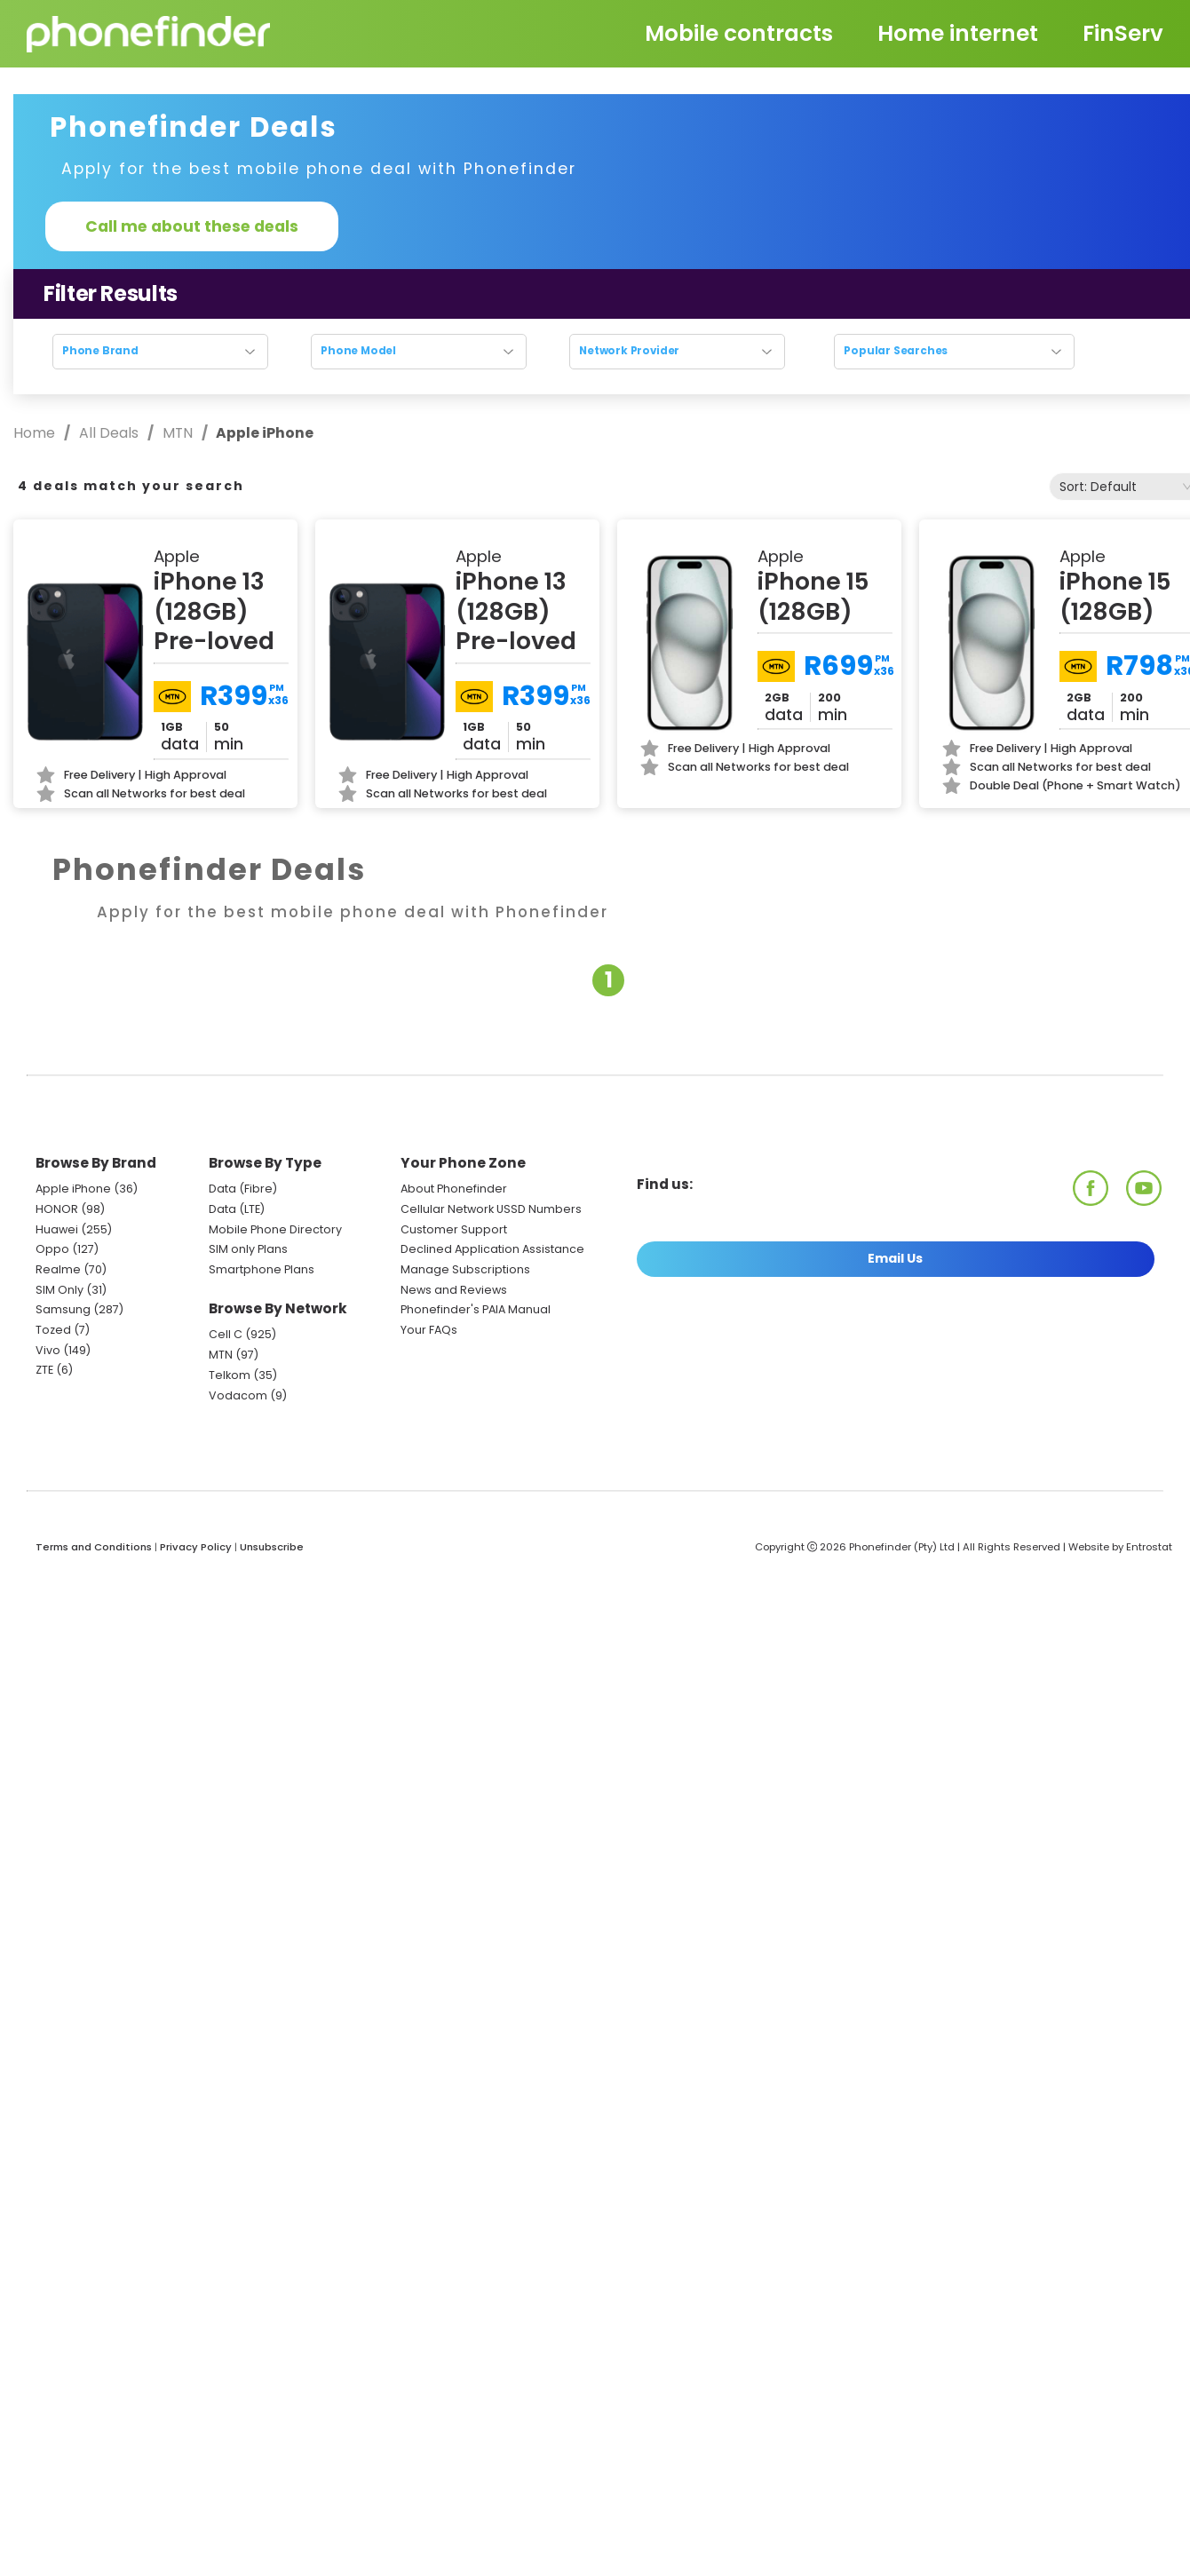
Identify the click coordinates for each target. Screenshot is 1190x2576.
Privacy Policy (196, 1547)
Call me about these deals (191, 226)
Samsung (63, 1309)
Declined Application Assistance (492, 1248)
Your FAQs (429, 1329)
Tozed (55, 1329)
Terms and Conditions (94, 1547)
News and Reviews (454, 1289)
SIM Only (59, 1289)
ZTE (44, 1369)
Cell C (225, 1334)
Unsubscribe (272, 1547)
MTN (177, 433)
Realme (58, 1269)
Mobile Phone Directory (275, 1229)
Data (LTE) (237, 1209)
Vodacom (238, 1395)
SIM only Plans (248, 1248)
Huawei (57, 1229)
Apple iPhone (73, 1188)
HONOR (57, 1209)
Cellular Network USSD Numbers (491, 1209)
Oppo (52, 1248)
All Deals (108, 433)
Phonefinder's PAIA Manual (476, 1309)
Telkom (229, 1375)
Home (36, 433)
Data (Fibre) (243, 1188)
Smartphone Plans (261, 1269)
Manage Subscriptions (465, 1269)
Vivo (48, 1350)
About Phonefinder (454, 1188)
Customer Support (454, 1229)
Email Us (895, 1258)
